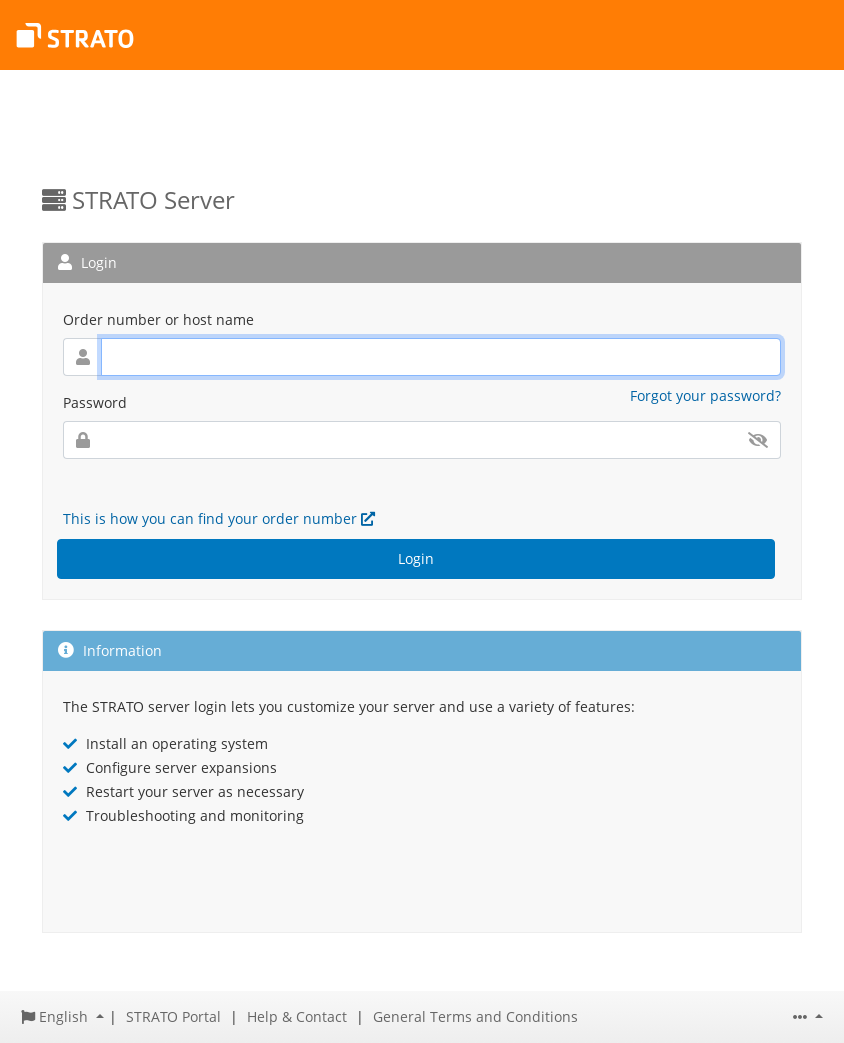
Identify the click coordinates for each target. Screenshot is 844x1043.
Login (416, 558)
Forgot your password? (705, 395)
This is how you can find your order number (219, 518)
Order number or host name (158, 319)
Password (95, 402)
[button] (62, 1016)
